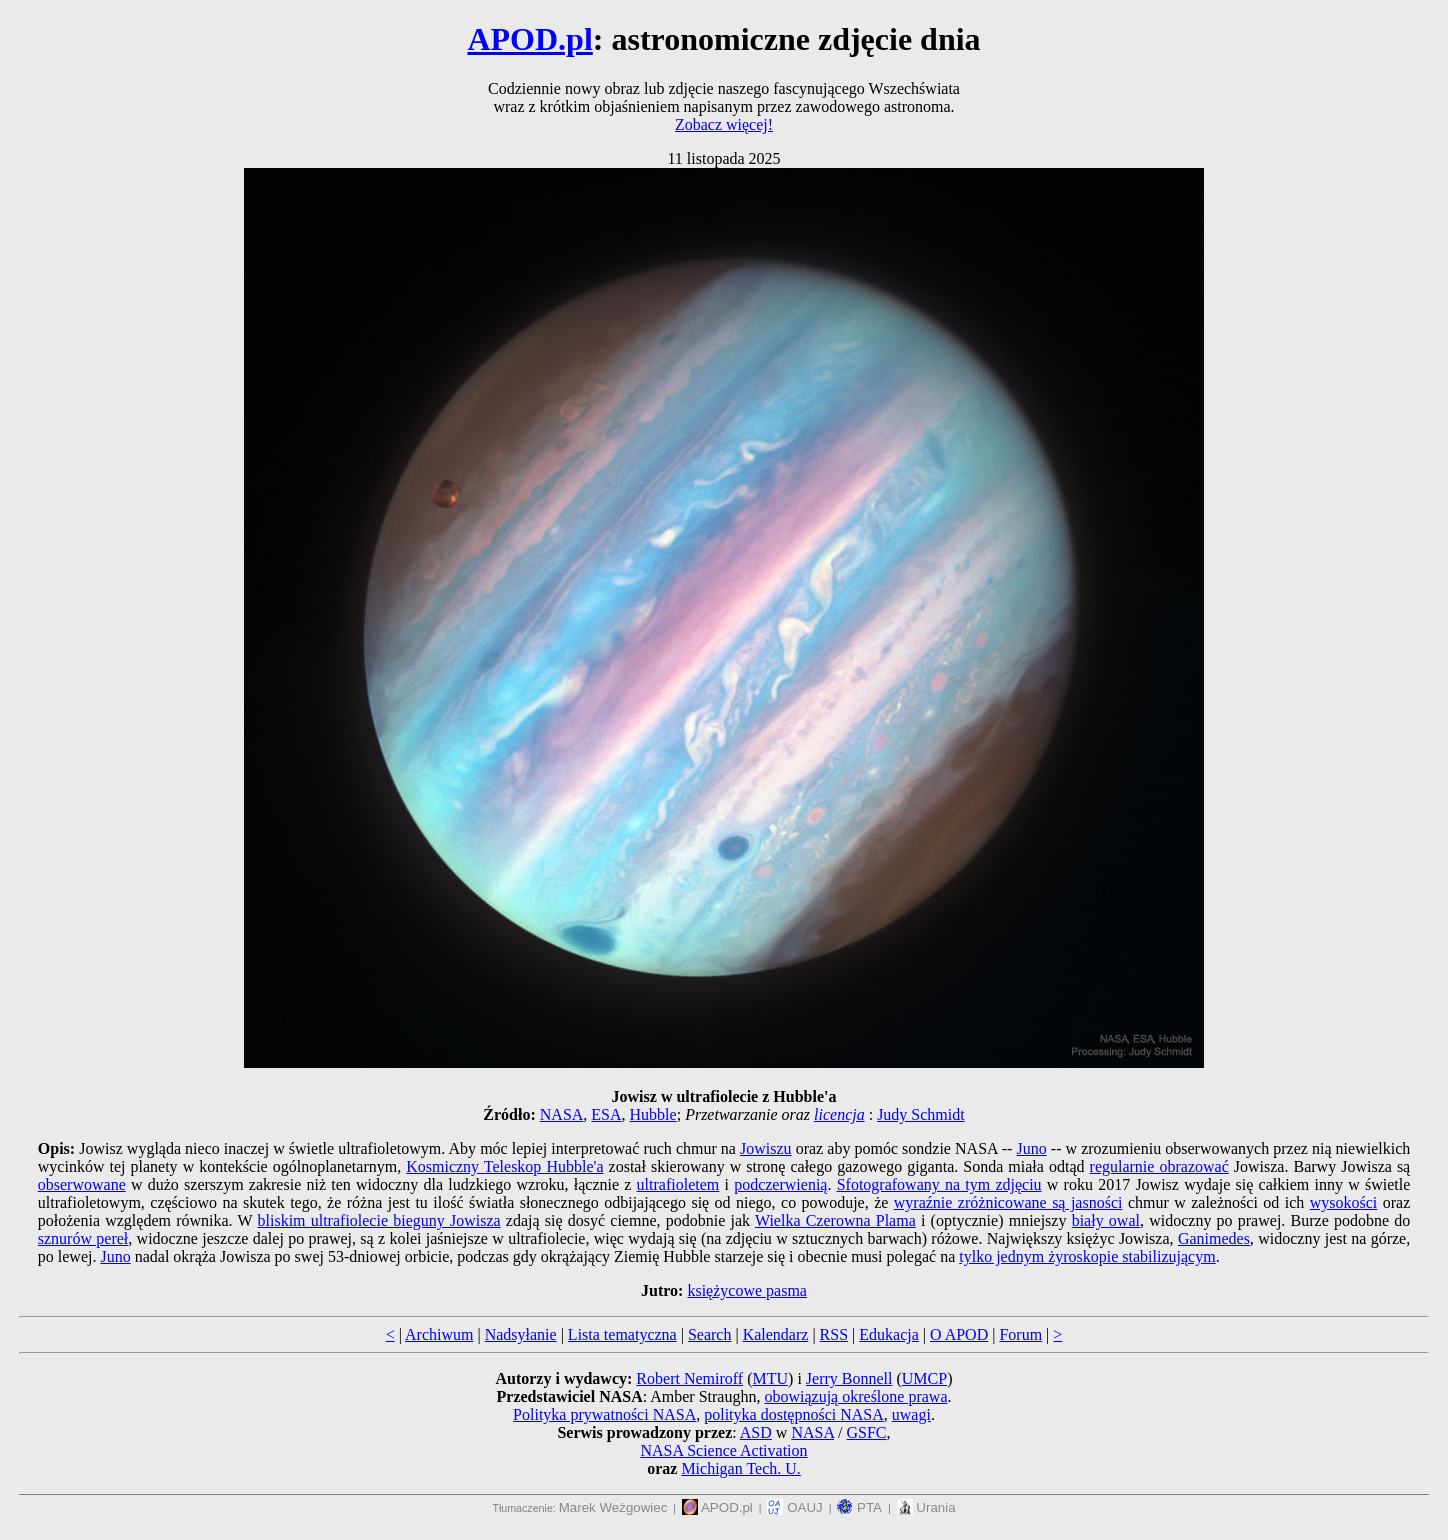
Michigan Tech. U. (740, 1468)
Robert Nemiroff (689, 1378)
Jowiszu (766, 1148)
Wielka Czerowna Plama (835, 1220)
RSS (834, 1334)
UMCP (924, 1378)
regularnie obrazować (1159, 1166)
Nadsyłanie (521, 1334)
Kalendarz (776, 1334)
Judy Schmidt (921, 1114)
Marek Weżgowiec (613, 1507)
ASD (756, 1432)
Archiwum (439, 1334)
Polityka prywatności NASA (604, 1414)
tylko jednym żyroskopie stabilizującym (1087, 1256)
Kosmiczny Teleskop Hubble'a (504, 1166)
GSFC (867, 1432)
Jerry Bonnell (849, 1378)
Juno (1032, 1148)
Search (710, 1334)
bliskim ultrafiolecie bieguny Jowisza (379, 1220)
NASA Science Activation (723, 1450)
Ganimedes (1214, 1238)
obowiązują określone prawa (855, 1396)
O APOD (959, 1334)
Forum (1020, 1334)
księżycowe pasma (747, 1290)
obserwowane (82, 1184)
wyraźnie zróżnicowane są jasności (1008, 1202)
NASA (562, 1114)
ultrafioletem (678, 1184)
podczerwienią (780, 1184)
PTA (859, 1507)
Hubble (653, 1114)
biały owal (1106, 1220)
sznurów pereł (83, 1238)
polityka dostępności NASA (794, 1414)
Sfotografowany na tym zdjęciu (939, 1184)
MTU (770, 1378)
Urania (926, 1507)
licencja (839, 1114)
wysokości (1344, 1202)
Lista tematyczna (622, 1334)
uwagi (911, 1414)
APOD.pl (529, 39)
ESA (606, 1114)
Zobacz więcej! (724, 124)
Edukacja (889, 1334)
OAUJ (794, 1507)
